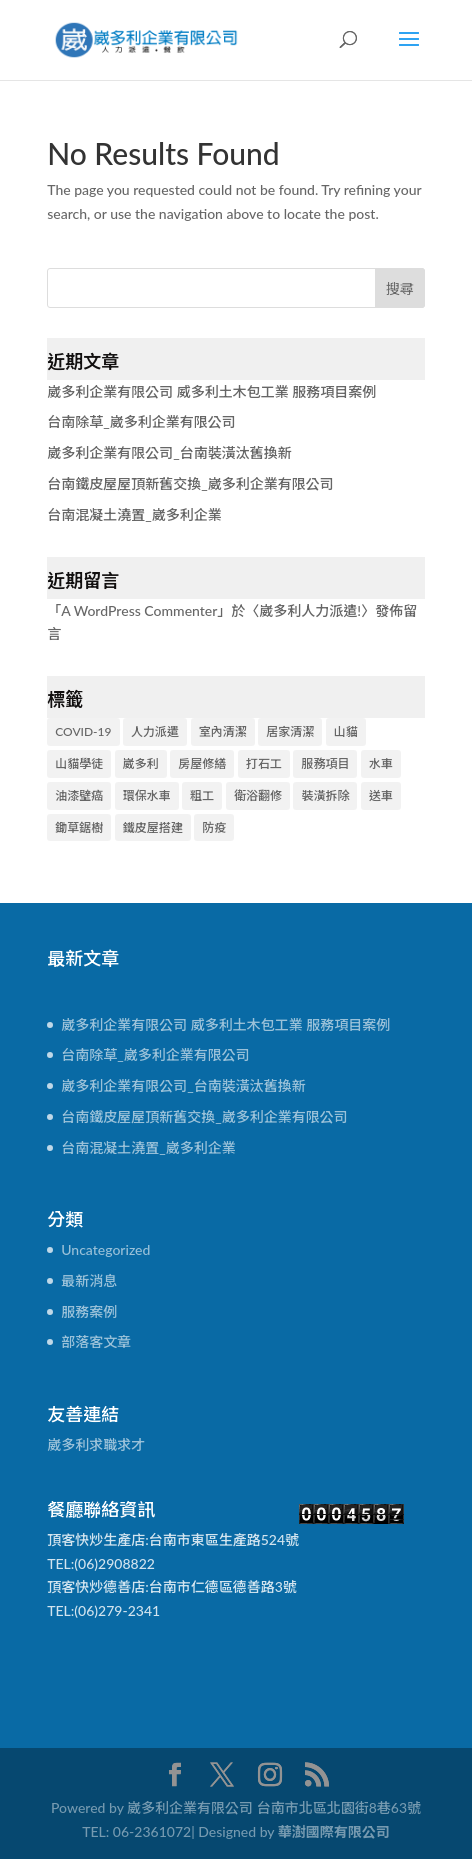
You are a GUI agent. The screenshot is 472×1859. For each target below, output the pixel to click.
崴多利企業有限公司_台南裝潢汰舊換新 (169, 452)
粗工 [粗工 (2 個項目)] (202, 795)
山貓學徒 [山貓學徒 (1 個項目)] (79, 763)
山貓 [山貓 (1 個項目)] (346, 731)
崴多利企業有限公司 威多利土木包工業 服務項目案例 (211, 391)
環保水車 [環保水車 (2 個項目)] (147, 795)
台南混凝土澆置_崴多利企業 (134, 514)
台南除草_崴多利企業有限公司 (141, 421)
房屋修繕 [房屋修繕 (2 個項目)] (202, 763)
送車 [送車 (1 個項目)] (381, 795)
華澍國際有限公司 (334, 1831)
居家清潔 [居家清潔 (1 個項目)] (290, 731)
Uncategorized (105, 1249)
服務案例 (89, 1311)
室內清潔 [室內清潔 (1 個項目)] (223, 731)
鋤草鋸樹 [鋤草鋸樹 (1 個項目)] (79, 827)
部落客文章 (96, 1341)
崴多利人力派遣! (310, 610)
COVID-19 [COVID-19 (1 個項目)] (83, 731)
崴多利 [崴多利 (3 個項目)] (141, 763)
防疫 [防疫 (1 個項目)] (214, 827)
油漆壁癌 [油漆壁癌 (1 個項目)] (79, 795)
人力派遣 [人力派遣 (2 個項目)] (155, 731)
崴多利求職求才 (96, 1444)
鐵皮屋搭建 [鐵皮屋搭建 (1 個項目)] (153, 827)
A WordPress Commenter (139, 610)
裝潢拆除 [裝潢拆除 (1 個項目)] (325, 795)
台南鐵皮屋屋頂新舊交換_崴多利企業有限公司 (190, 483)
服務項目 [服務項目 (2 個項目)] (325, 763)
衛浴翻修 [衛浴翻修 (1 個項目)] (258, 795)
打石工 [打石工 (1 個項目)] (264, 763)
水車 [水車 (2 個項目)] (381, 763)
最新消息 (89, 1280)
